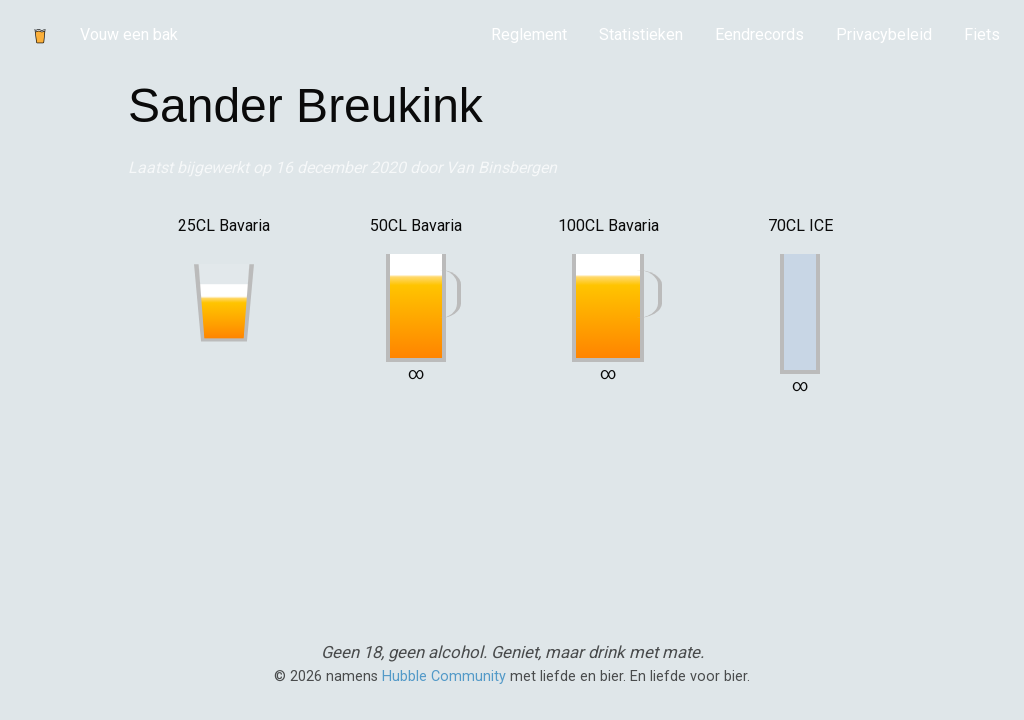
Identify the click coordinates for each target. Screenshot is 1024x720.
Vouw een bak (129, 34)
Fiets (982, 34)
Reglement (529, 34)
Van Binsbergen (501, 167)
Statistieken (641, 34)
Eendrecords (759, 34)
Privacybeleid (884, 34)
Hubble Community (444, 676)
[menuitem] (529, 35)
